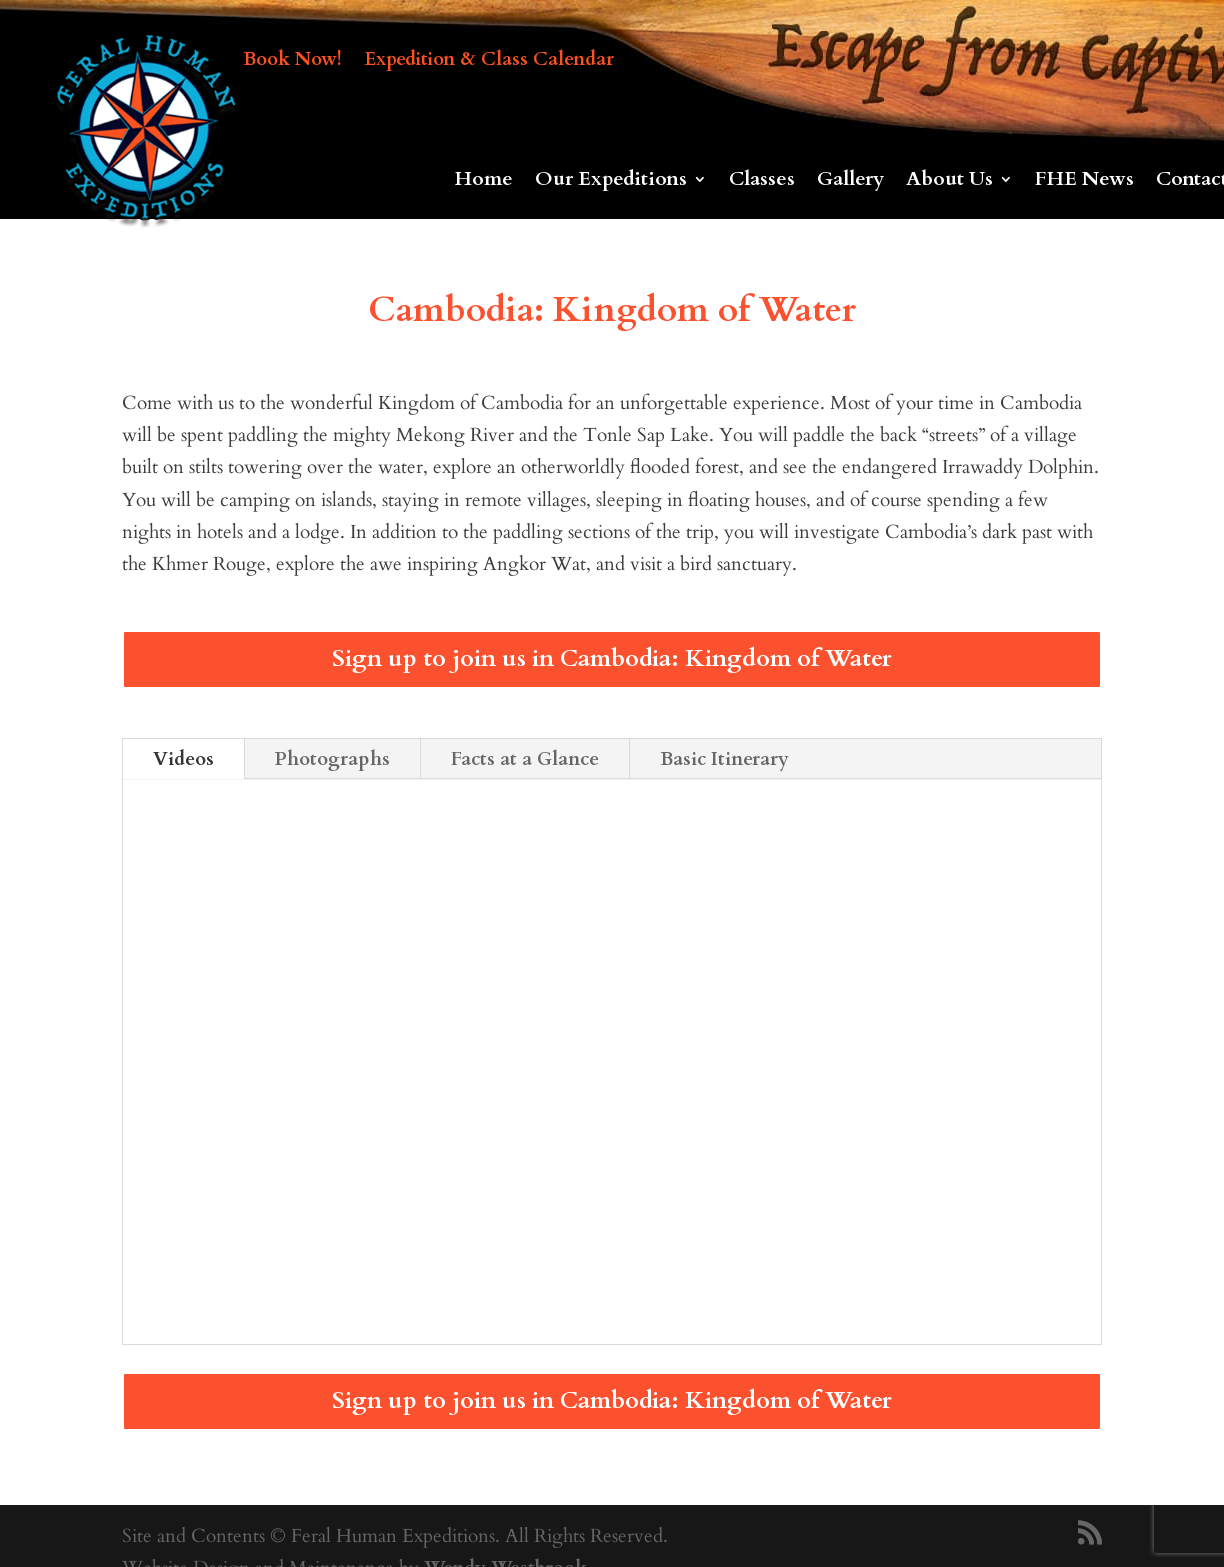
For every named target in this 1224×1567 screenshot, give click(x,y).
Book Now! (292, 62)
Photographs (332, 759)
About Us (949, 182)
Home (484, 182)
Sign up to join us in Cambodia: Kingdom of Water (612, 658)
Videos (183, 759)
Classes (762, 182)
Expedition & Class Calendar (489, 62)
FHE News (1084, 182)
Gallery (850, 182)
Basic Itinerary (724, 759)
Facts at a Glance (525, 759)
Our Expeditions (611, 182)
